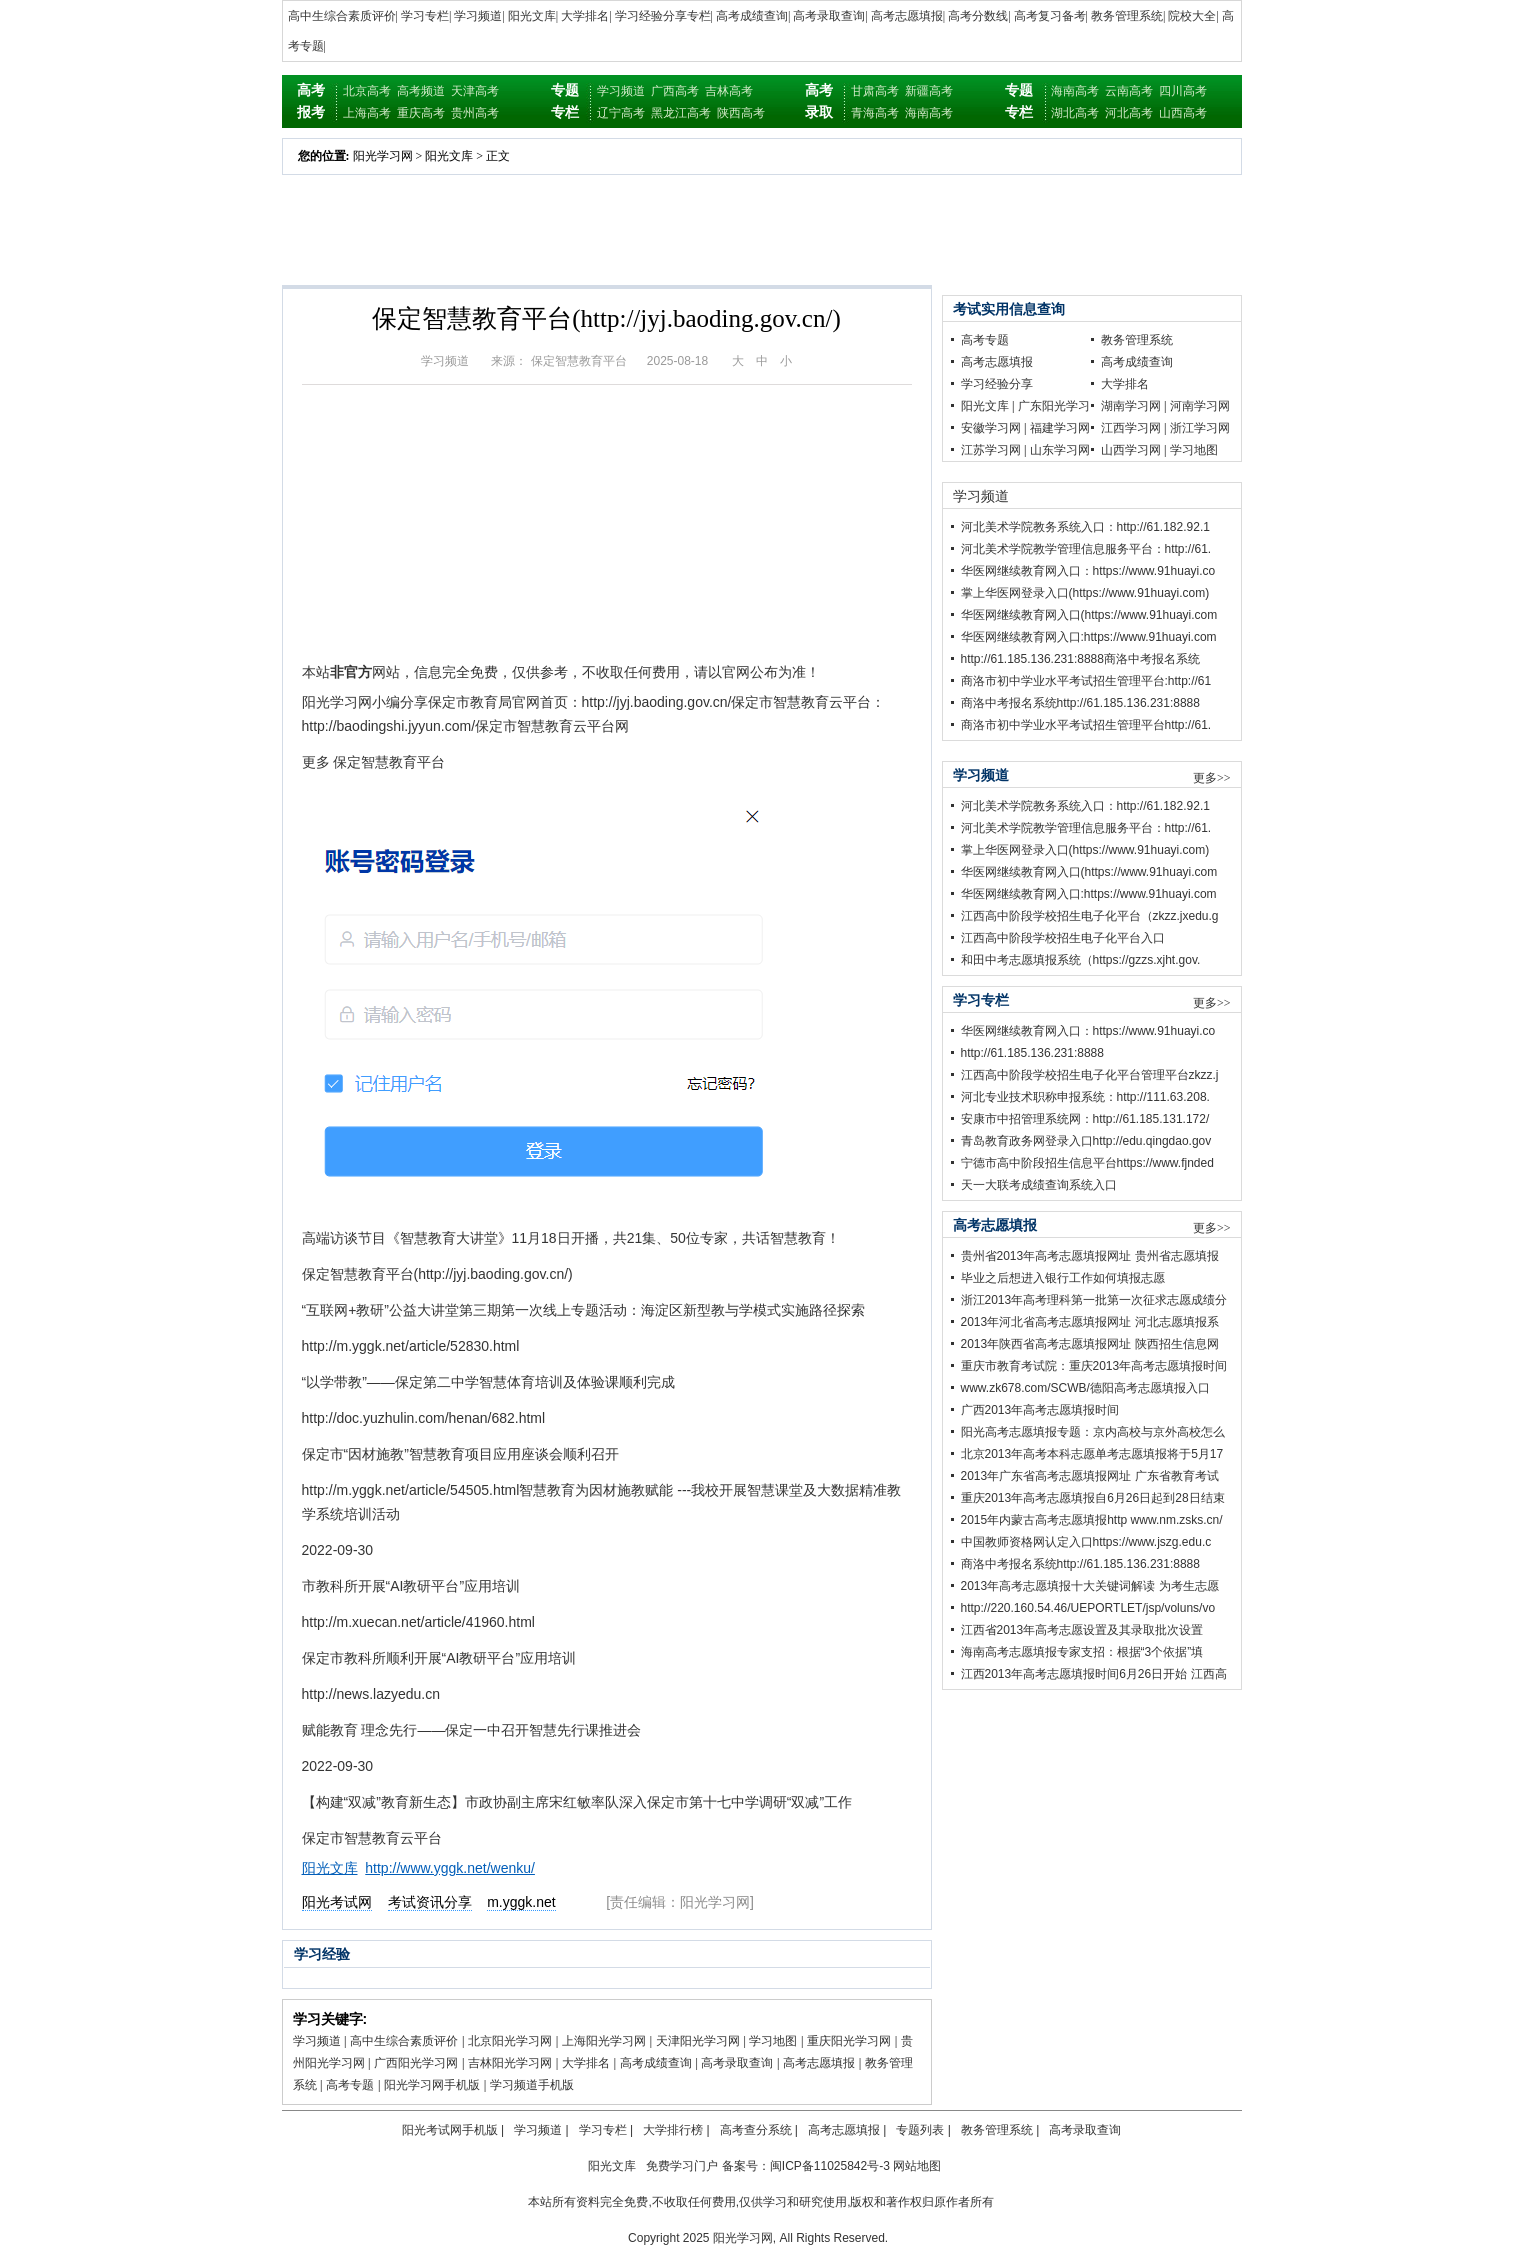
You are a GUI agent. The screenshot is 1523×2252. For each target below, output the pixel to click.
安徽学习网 (991, 428)
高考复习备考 (1050, 16)
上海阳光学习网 (604, 2041)
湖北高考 (1075, 113)
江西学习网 (1131, 428)
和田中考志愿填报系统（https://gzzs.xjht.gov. (1081, 960)
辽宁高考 (621, 113)
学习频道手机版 (532, 2085)
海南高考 (929, 113)
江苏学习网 (991, 450)
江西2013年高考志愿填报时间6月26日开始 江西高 (1094, 1674)
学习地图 (773, 2041)
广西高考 (675, 91)
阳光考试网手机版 (450, 2130)
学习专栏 (425, 16)
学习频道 (478, 16)
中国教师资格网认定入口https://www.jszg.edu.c (1086, 1542)
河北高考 (1129, 113)
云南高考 (1129, 91)
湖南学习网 (1131, 406)
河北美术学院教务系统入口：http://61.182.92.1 (1085, 527)
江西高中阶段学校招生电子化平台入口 (1063, 938)
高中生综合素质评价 (342, 16)
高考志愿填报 (907, 16)
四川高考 (1183, 91)
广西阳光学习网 (416, 2063)
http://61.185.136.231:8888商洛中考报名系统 (1080, 659)
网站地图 (917, 2166)
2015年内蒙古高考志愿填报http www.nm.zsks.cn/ (1092, 1520)
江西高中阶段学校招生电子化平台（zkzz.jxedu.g (1090, 916)
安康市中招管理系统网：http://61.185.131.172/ (1085, 1119)
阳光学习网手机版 (432, 2085)
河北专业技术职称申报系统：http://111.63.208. (1085, 1097)
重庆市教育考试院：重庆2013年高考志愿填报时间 (1094, 1366)
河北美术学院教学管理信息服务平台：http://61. (1086, 549)
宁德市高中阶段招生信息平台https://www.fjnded (1087, 1163)
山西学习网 (1131, 450)
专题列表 (920, 2130)
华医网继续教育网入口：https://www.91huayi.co (1088, 571)
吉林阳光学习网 (510, 2063)
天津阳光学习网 (698, 2041)
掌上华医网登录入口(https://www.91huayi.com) (1085, 593)
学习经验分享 (997, 384)
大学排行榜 (673, 2130)
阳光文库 (532, 16)
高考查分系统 (756, 2130)
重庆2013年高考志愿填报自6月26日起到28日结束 (1093, 1498)
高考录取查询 (829, 16)
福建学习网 (1060, 428)
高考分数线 (978, 16)
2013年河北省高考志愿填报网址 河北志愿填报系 (1090, 1322)
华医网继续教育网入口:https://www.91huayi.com (1089, 637)
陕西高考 (741, 113)
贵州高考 (475, 113)
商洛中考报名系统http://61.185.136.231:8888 (1080, 703)
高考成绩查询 (752, 16)
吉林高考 (729, 91)
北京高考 (367, 91)
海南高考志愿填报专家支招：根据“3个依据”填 (1082, 1652)
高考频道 (421, 91)
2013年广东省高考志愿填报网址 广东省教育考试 (1090, 1476)
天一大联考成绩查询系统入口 (1039, 1185)
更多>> (1212, 778)
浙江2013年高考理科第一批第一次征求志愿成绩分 (1094, 1300)
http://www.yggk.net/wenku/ (450, 1868)
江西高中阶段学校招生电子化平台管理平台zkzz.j (1090, 1075)
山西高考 (1183, 113)
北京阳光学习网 (510, 2041)
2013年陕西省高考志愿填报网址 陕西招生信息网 (1090, 1344)
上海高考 (367, 113)
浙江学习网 (1200, 428)
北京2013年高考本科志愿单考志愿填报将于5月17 (1092, 1454)
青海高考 (875, 113)
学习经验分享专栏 (663, 16)
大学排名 (585, 16)
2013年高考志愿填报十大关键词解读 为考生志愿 (1090, 1586)
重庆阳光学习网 (849, 2041)
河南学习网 (1200, 406)
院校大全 (1192, 16)
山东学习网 (1060, 450)
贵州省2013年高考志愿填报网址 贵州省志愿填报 (1090, 1256)
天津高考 (475, 91)
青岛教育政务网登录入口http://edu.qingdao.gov (1086, 1141)
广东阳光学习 (1054, 406)
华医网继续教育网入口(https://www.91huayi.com (1089, 615)
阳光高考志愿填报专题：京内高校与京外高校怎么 (1093, 1432)
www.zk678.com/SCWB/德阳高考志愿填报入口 (1085, 1388)
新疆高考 (929, 91)
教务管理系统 (1127, 16)
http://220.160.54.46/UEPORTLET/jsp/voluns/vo (1088, 1608)
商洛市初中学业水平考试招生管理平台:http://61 (1086, 681)
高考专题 (350, 2085)
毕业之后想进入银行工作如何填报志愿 (1063, 1278)
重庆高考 (421, 113)
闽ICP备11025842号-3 (830, 2166)
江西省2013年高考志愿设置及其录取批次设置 (1082, 1630)
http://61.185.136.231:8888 (1032, 1053)
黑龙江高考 (681, 113)
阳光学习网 (383, 156)
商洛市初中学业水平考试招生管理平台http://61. (1086, 725)
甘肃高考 (875, 91)
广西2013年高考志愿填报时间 (1040, 1410)
